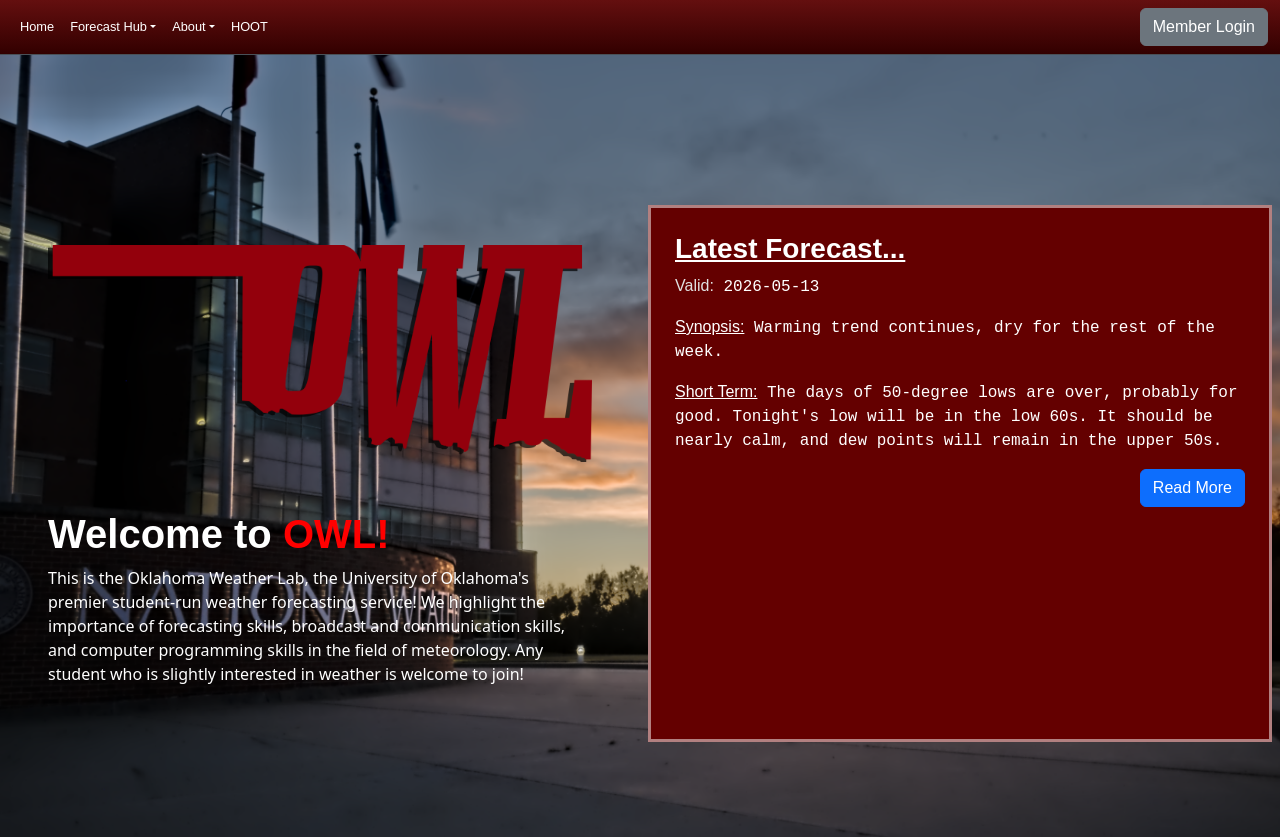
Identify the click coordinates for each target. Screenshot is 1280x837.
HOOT (249, 26)
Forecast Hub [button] (108, 26)
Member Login (1204, 26)
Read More (1192, 487)
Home (37, 26)
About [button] (188, 26)
